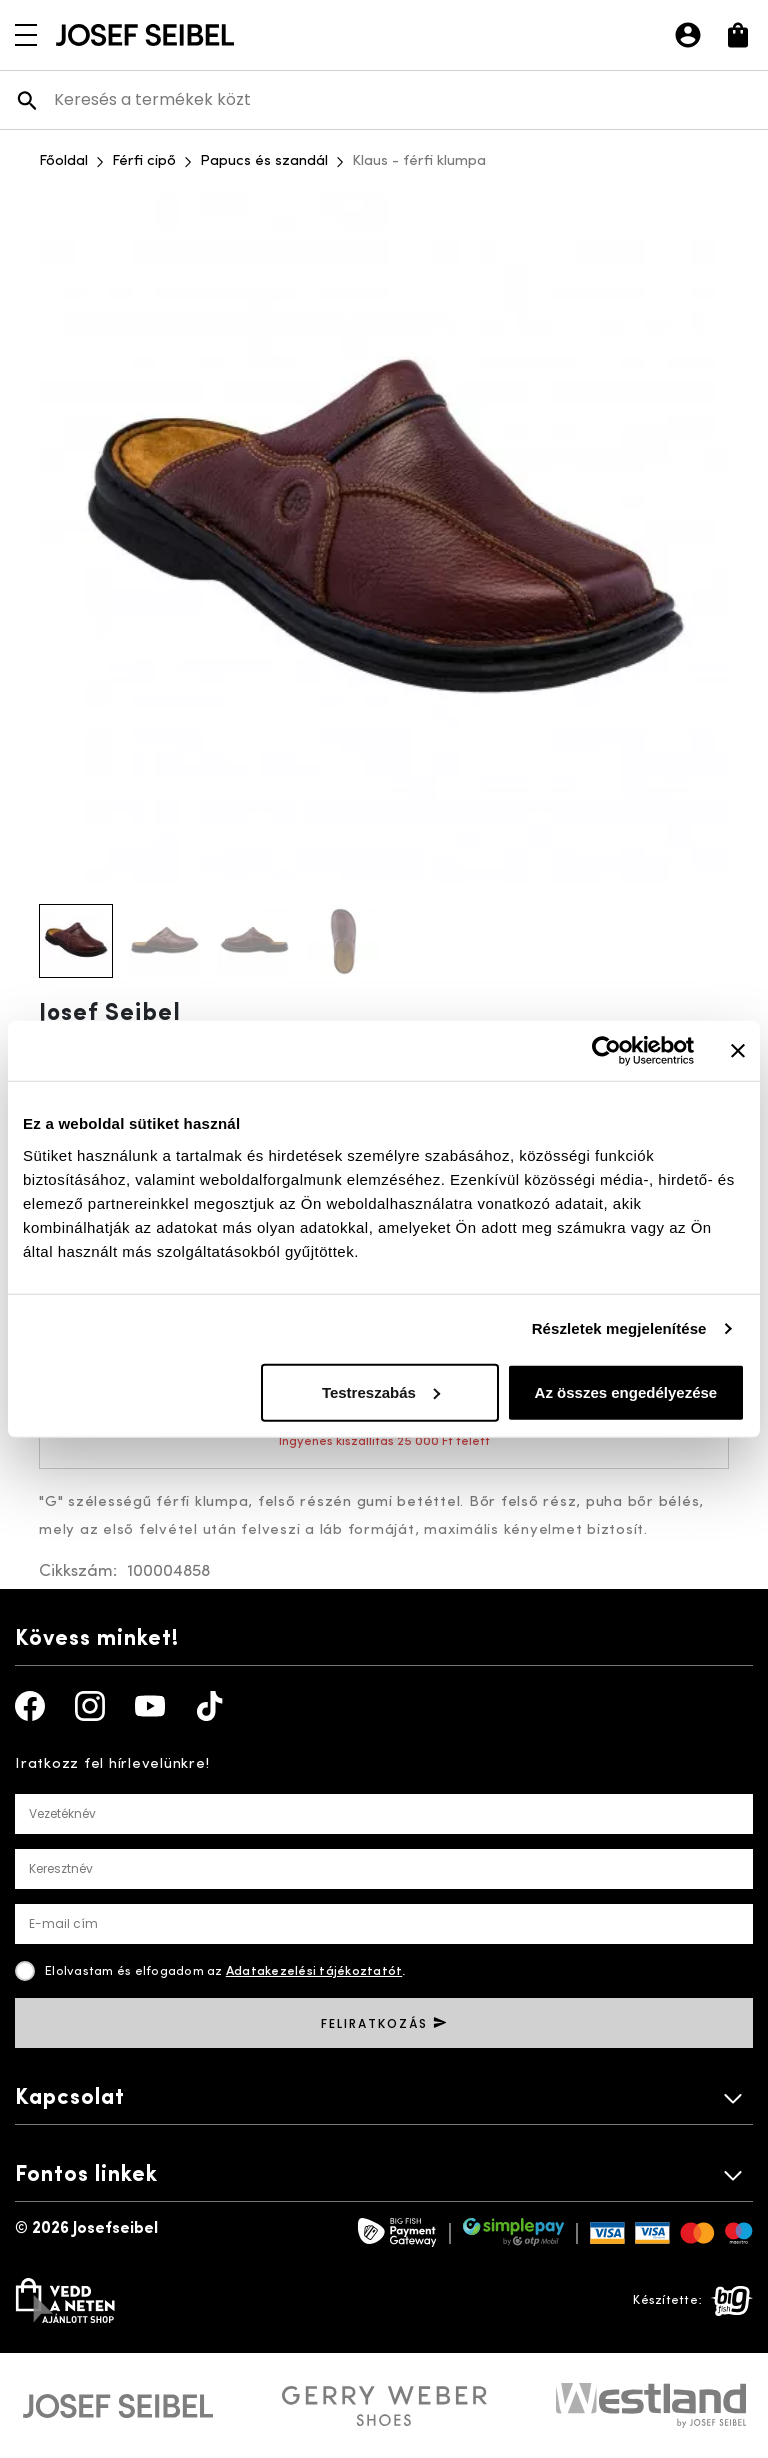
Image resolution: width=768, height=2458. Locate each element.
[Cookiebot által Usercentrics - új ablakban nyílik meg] (606, 1051)
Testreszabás (381, 1391)
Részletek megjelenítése (619, 1328)
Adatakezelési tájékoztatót (314, 1971)
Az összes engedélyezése (626, 1391)
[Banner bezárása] (738, 1051)
